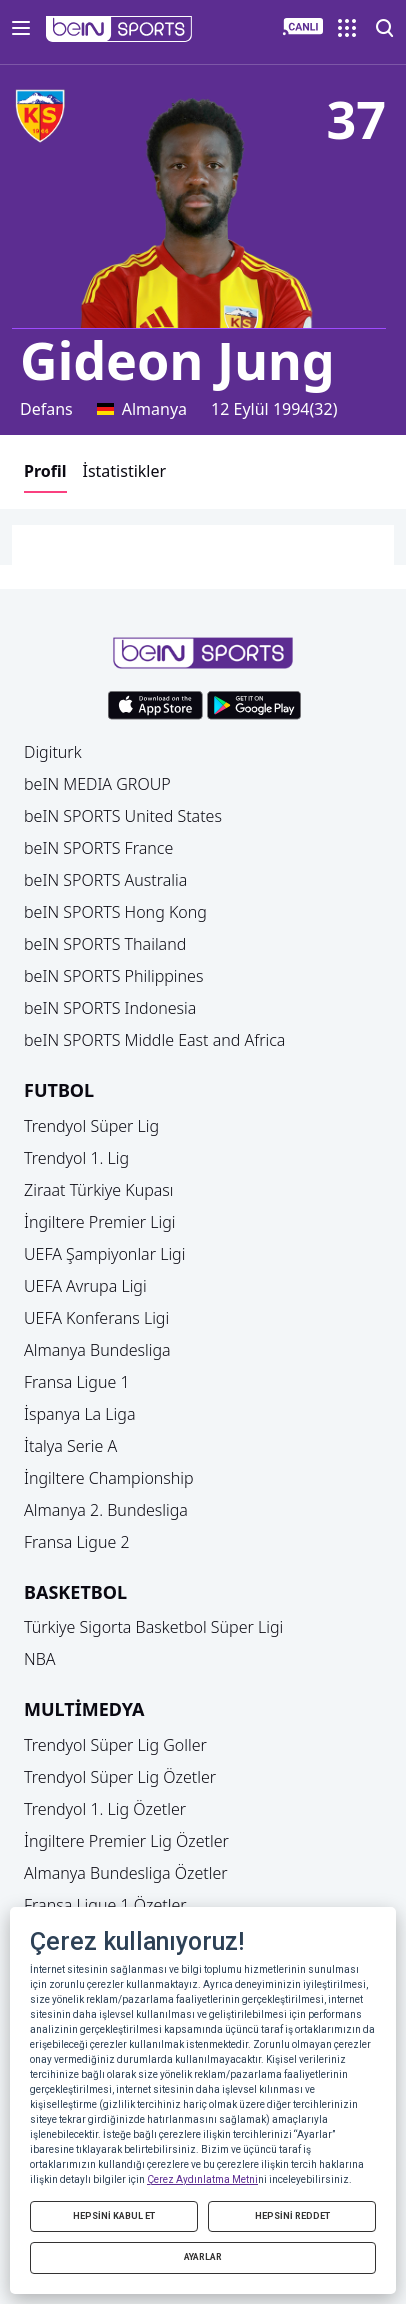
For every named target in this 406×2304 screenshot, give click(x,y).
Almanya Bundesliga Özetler (126, 1873)
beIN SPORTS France (98, 848)
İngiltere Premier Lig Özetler (126, 1841)
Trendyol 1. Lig (76, 1158)
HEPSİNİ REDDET (292, 2216)
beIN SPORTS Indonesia (110, 1008)
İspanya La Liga (79, 1414)
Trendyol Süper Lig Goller (115, 1745)
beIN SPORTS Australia (105, 880)
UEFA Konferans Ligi (96, 1318)
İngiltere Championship (109, 1478)
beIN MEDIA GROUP (97, 784)
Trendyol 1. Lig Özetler (105, 1809)
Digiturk (53, 752)
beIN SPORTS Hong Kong (115, 912)
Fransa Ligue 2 (77, 1542)
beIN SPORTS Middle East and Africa (154, 1040)
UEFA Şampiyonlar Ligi (104, 1254)
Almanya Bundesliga (97, 1350)
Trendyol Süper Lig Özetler (120, 1777)
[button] (119, 29)
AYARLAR (203, 2257)
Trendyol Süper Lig (91, 1126)
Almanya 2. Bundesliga (106, 1510)
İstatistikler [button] (125, 471)
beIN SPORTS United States (123, 816)
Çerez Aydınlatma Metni (202, 2179)
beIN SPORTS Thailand (105, 944)
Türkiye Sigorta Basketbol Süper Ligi (153, 1627)
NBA (40, 1659)
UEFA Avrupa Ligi (85, 1286)
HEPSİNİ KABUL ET (114, 2216)
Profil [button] (45, 471)
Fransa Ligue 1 (77, 1382)
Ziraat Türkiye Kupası (99, 1190)
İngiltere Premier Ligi (100, 1222)
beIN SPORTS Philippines (113, 976)
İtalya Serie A (70, 1446)
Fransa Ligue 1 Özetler (105, 1905)
